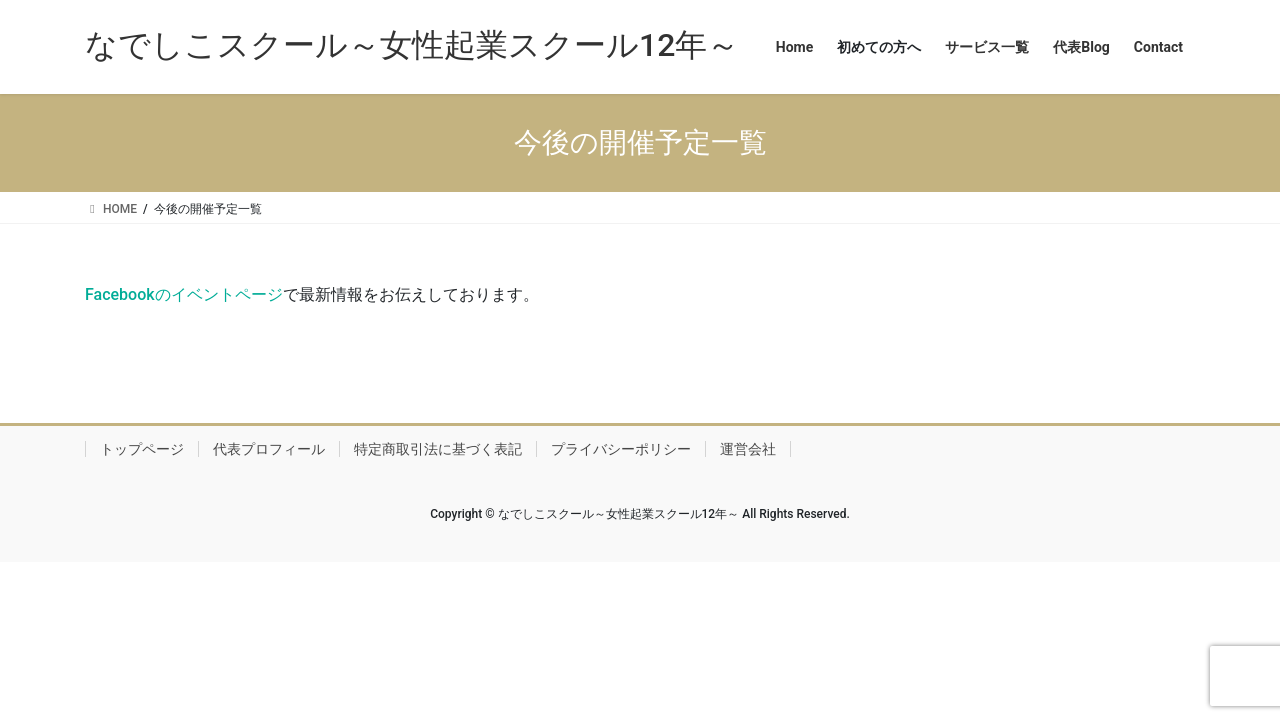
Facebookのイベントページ (184, 294)
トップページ (142, 449)
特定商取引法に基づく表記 (438, 449)
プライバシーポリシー (621, 449)
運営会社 (748, 449)
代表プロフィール (269, 449)
